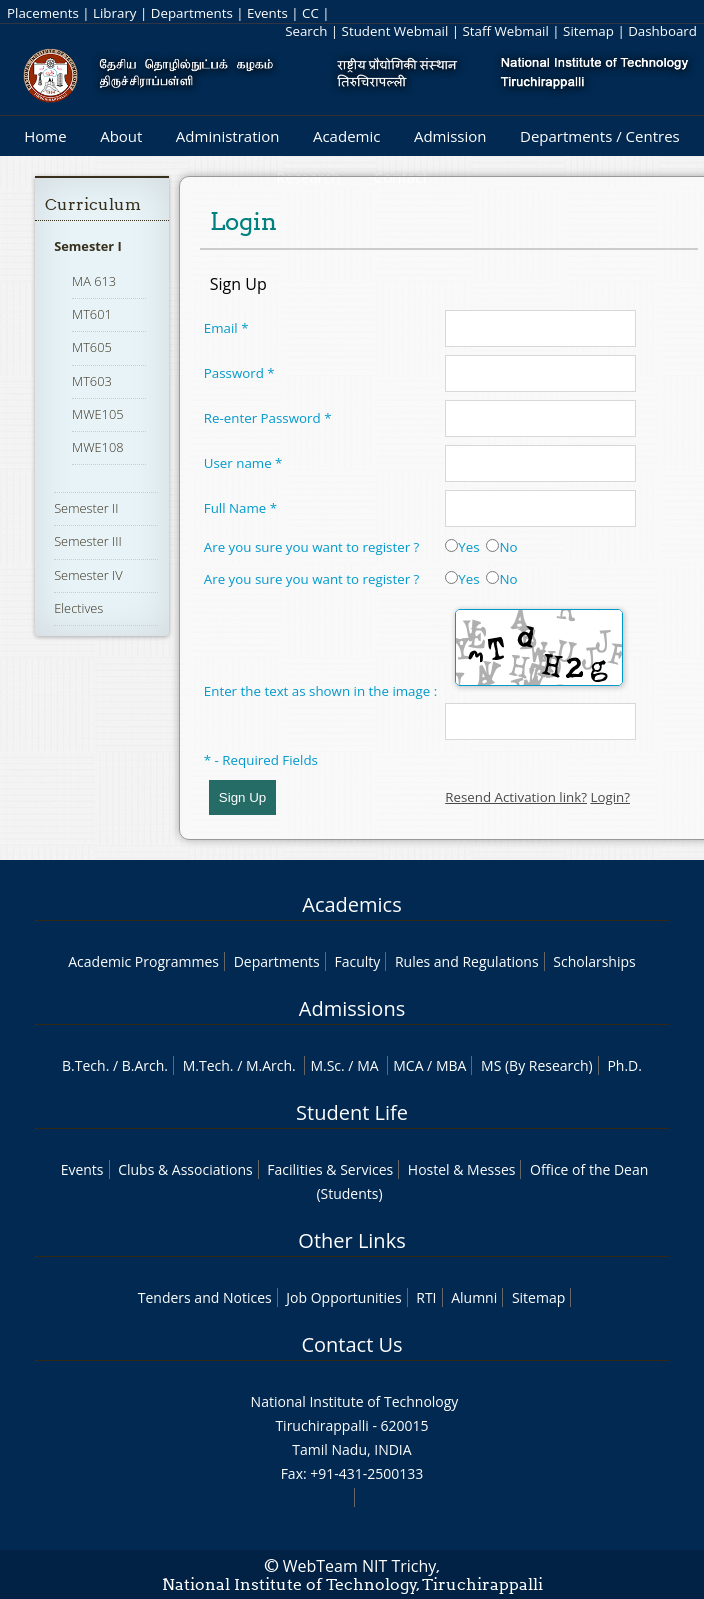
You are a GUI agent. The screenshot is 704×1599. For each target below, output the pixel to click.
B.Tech (84, 1065)
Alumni (474, 1297)
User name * (243, 463)
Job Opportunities (343, 1297)
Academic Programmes (143, 961)
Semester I (88, 246)
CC (310, 13)
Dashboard (662, 31)
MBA (451, 1065)
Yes (462, 547)
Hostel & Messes (462, 1169)
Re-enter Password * (268, 418)
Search (306, 31)
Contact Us (351, 1344)
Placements (43, 13)
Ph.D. (624, 1065)
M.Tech (206, 1065)
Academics (351, 904)
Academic (346, 136)
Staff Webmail (506, 31)
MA (367, 1065)
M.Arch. (271, 1065)
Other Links (351, 1240)
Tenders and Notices (205, 1297)
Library (114, 13)
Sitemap (588, 31)
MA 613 (94, 281)
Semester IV (88, 575)
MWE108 (97, 447)
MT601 (92, 314)
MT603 (92, 381)
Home (45, 136)
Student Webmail (395, 31)
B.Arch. (145, 1065)
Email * (226, 328)
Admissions (352, 1008)
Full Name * (240, 508)
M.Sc (325, 1065)
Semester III (88, 541)
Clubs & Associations (185, 1169)
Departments (192, 13)
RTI (426, 1297)
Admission (450, 136)
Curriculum (93, 204)
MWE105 (97, 414)
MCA (408, 1065)
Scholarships (594, 961)
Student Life (352, 1112)
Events (267, 13)
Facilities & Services (330, 1169)
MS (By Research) (537, 1065)
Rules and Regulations (467, 961)
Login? (610, 797)
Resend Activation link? (516, 797)
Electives (78, 608)
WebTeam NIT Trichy (360, 1566)
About (121, 136)
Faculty (357, 961)
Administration (228, 136)
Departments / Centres (600, 136)
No (501, 547)
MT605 (92, 347)
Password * (239, 373)
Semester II (86, 508)
